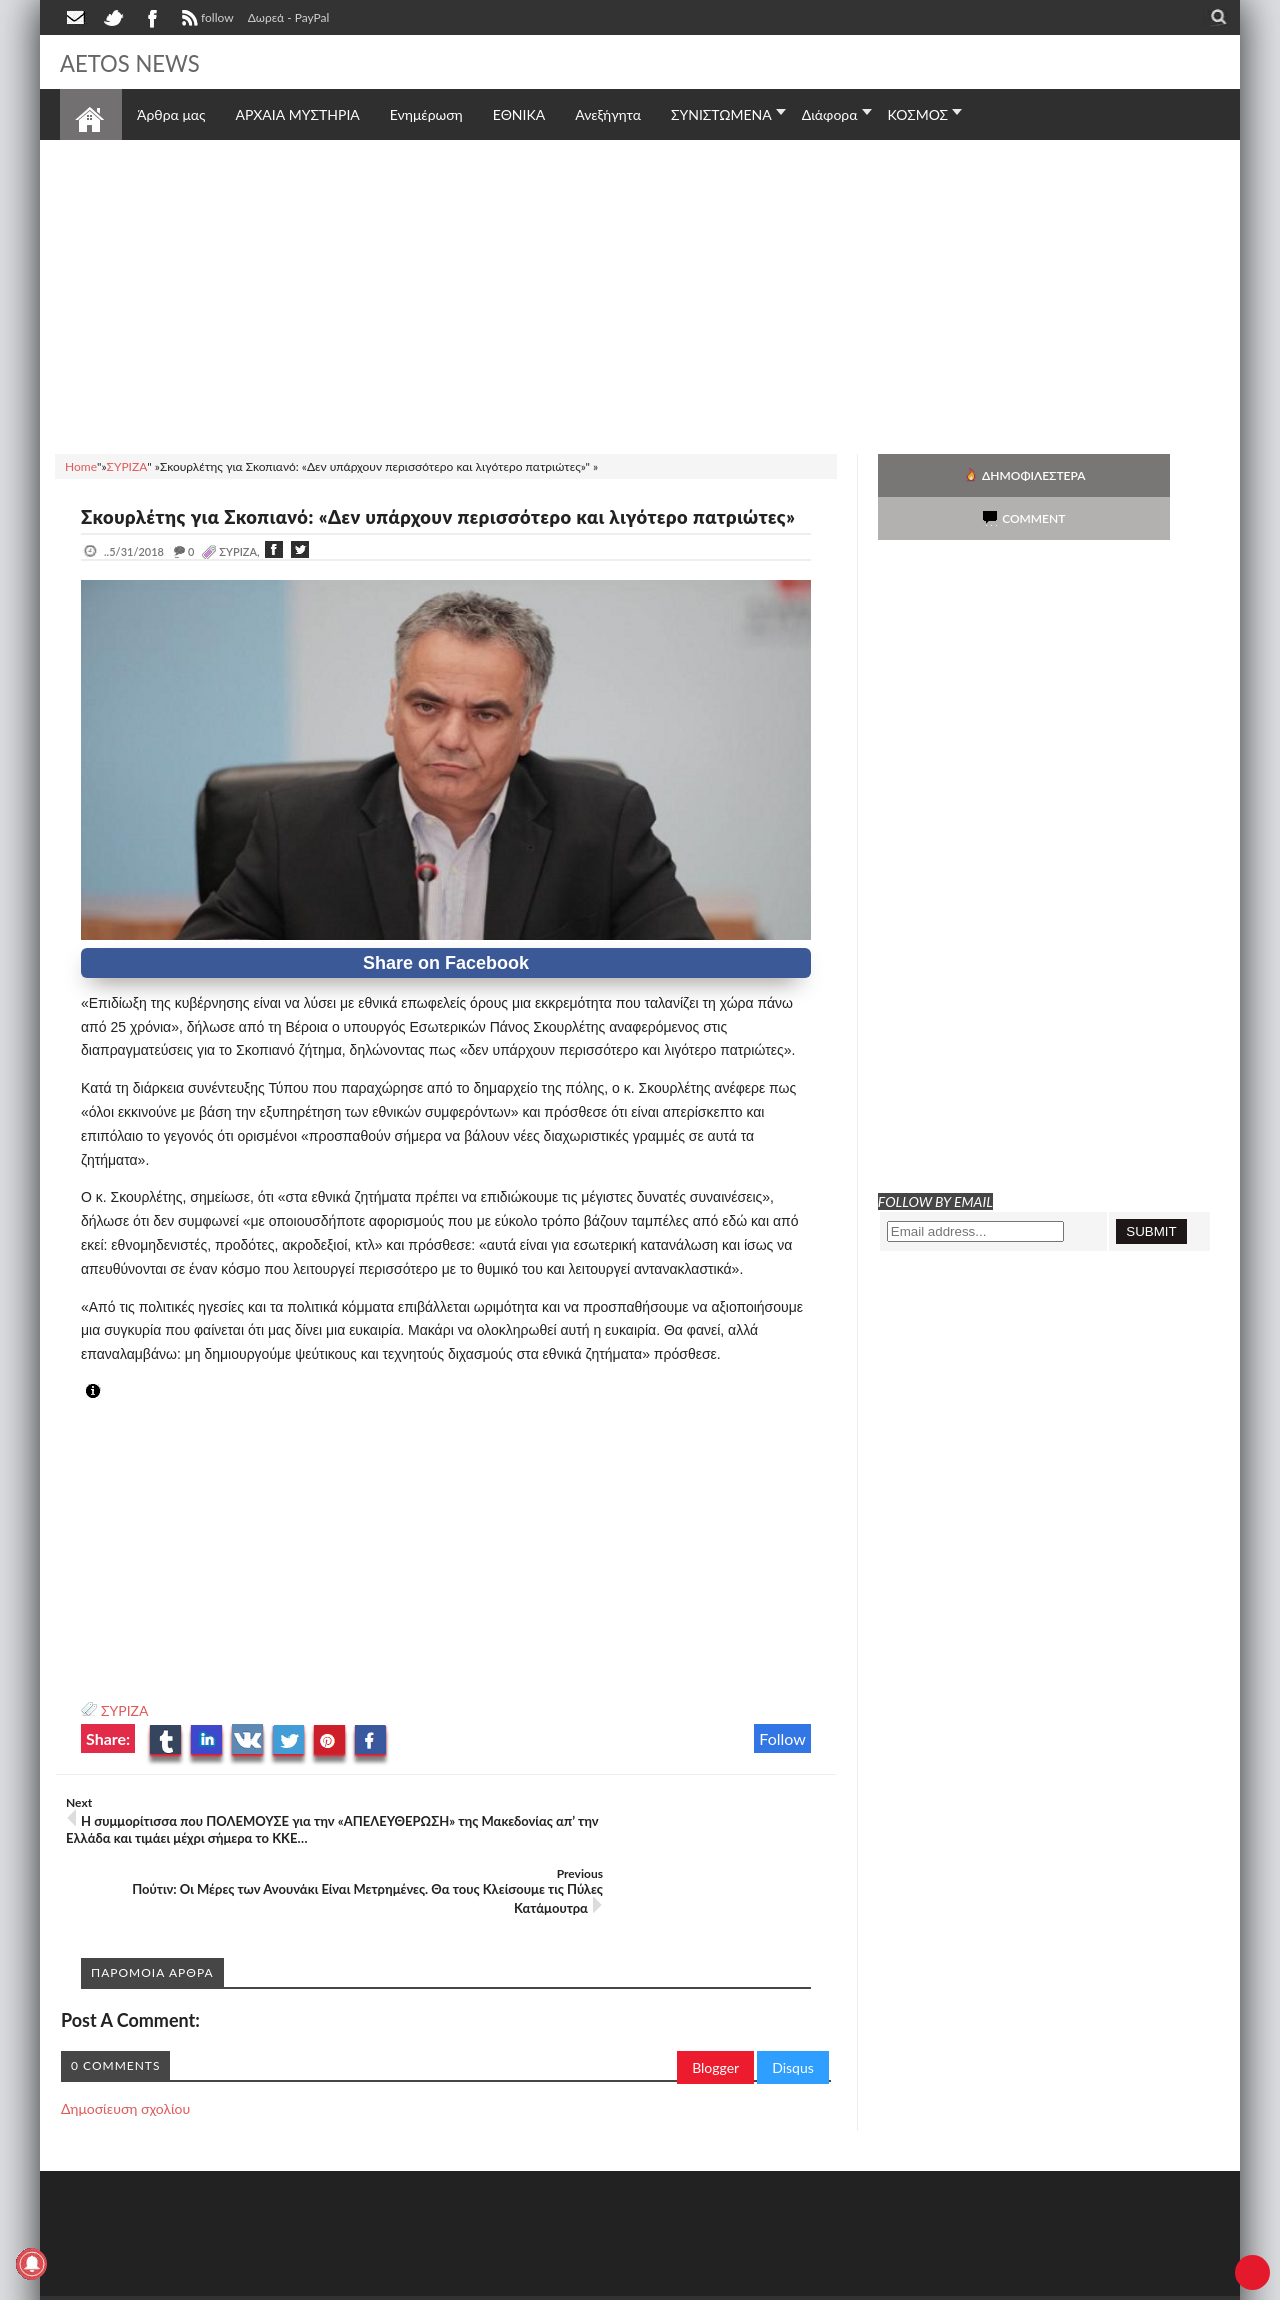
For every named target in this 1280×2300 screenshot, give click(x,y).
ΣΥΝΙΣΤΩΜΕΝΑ (721, 114)
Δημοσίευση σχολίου (125, 2077)
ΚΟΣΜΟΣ (918, 114)
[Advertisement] (640, 294)
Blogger (715, 2036)
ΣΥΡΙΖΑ (124, 1734)
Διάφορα (830, 114)
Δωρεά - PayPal (289, 17)
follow (205, 20)
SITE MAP (344, 2282)
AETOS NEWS (142, 62)
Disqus (793, 2036)
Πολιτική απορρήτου (435, 2282)
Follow (782, 1762)
